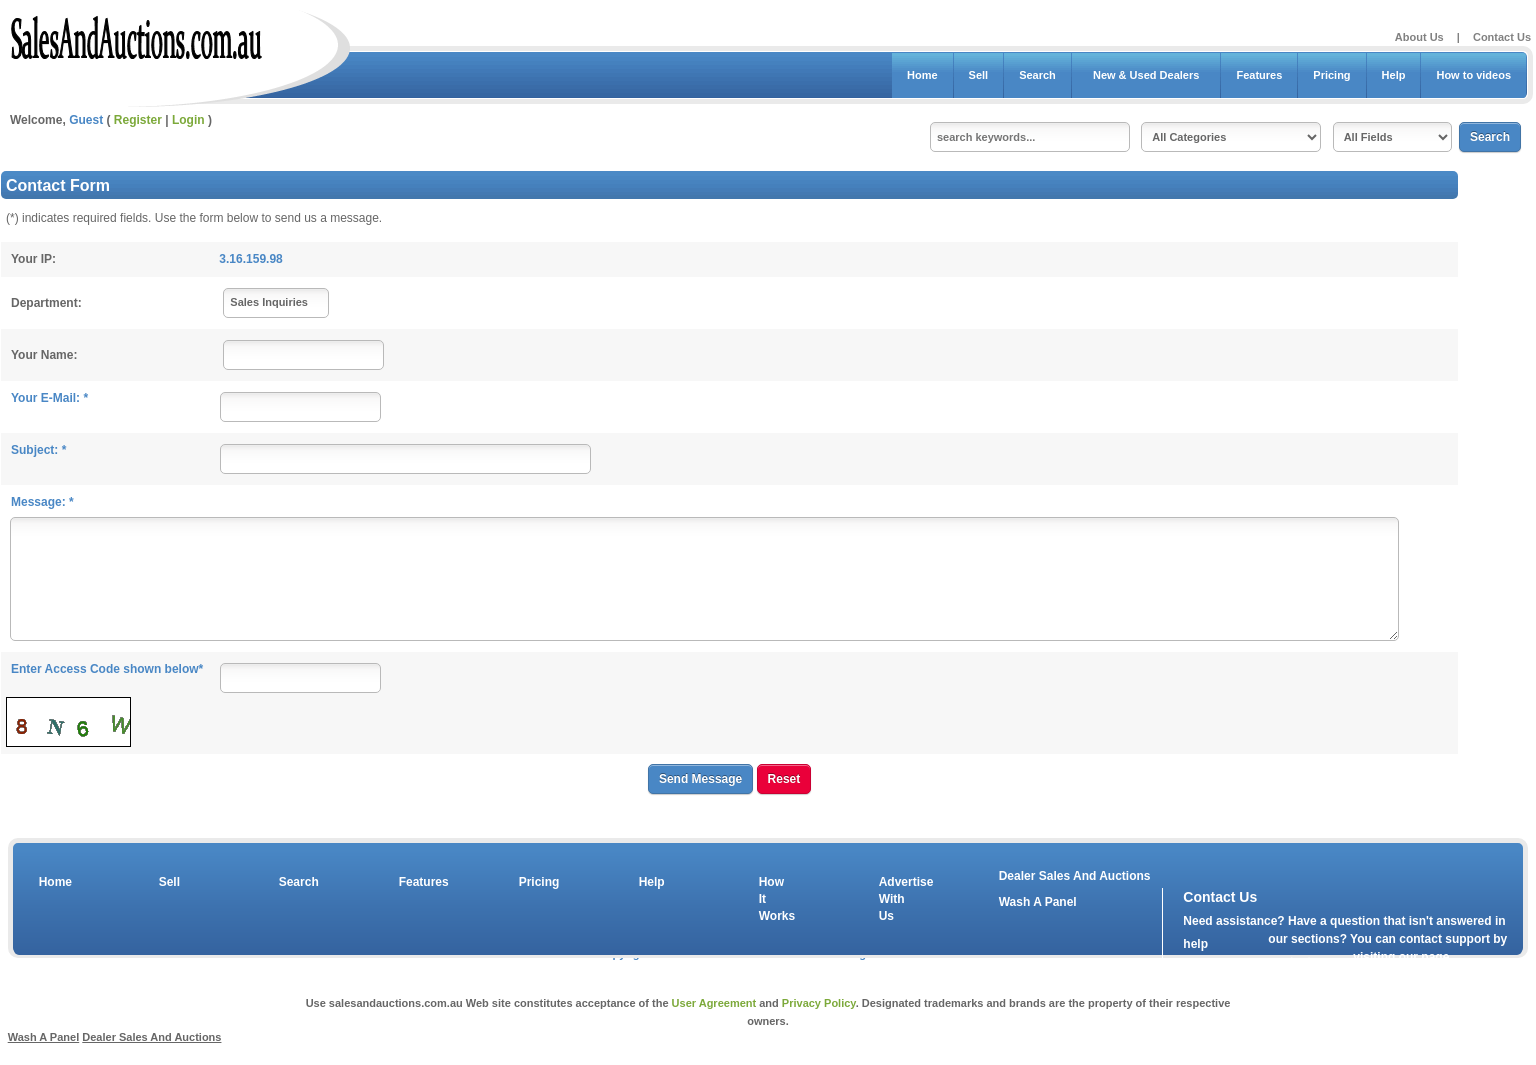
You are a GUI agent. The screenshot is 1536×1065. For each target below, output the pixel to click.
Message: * (42, 502)
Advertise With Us (894, 899)
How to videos (1473, 75)
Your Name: (44, 355)
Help (1394, 75)
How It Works (774, 899)
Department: (46, 303)
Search (1037, 75)
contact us (1298, 962)
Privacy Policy (819, 1003)
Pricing (1331, 75)
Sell (979, 75)
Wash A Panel (44, 1037)
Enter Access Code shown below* (107, 669)
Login (188, 120)
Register (138, 120)
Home (922, 75)
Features (1259, 75)
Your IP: (33, 259)
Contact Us (1502, 37)
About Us (1419, 37)
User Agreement (714, 1003)
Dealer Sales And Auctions (1075, 876)
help (1195, 944)
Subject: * (38, 450)
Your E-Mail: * (49, 398)
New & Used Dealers (1146, 75)
